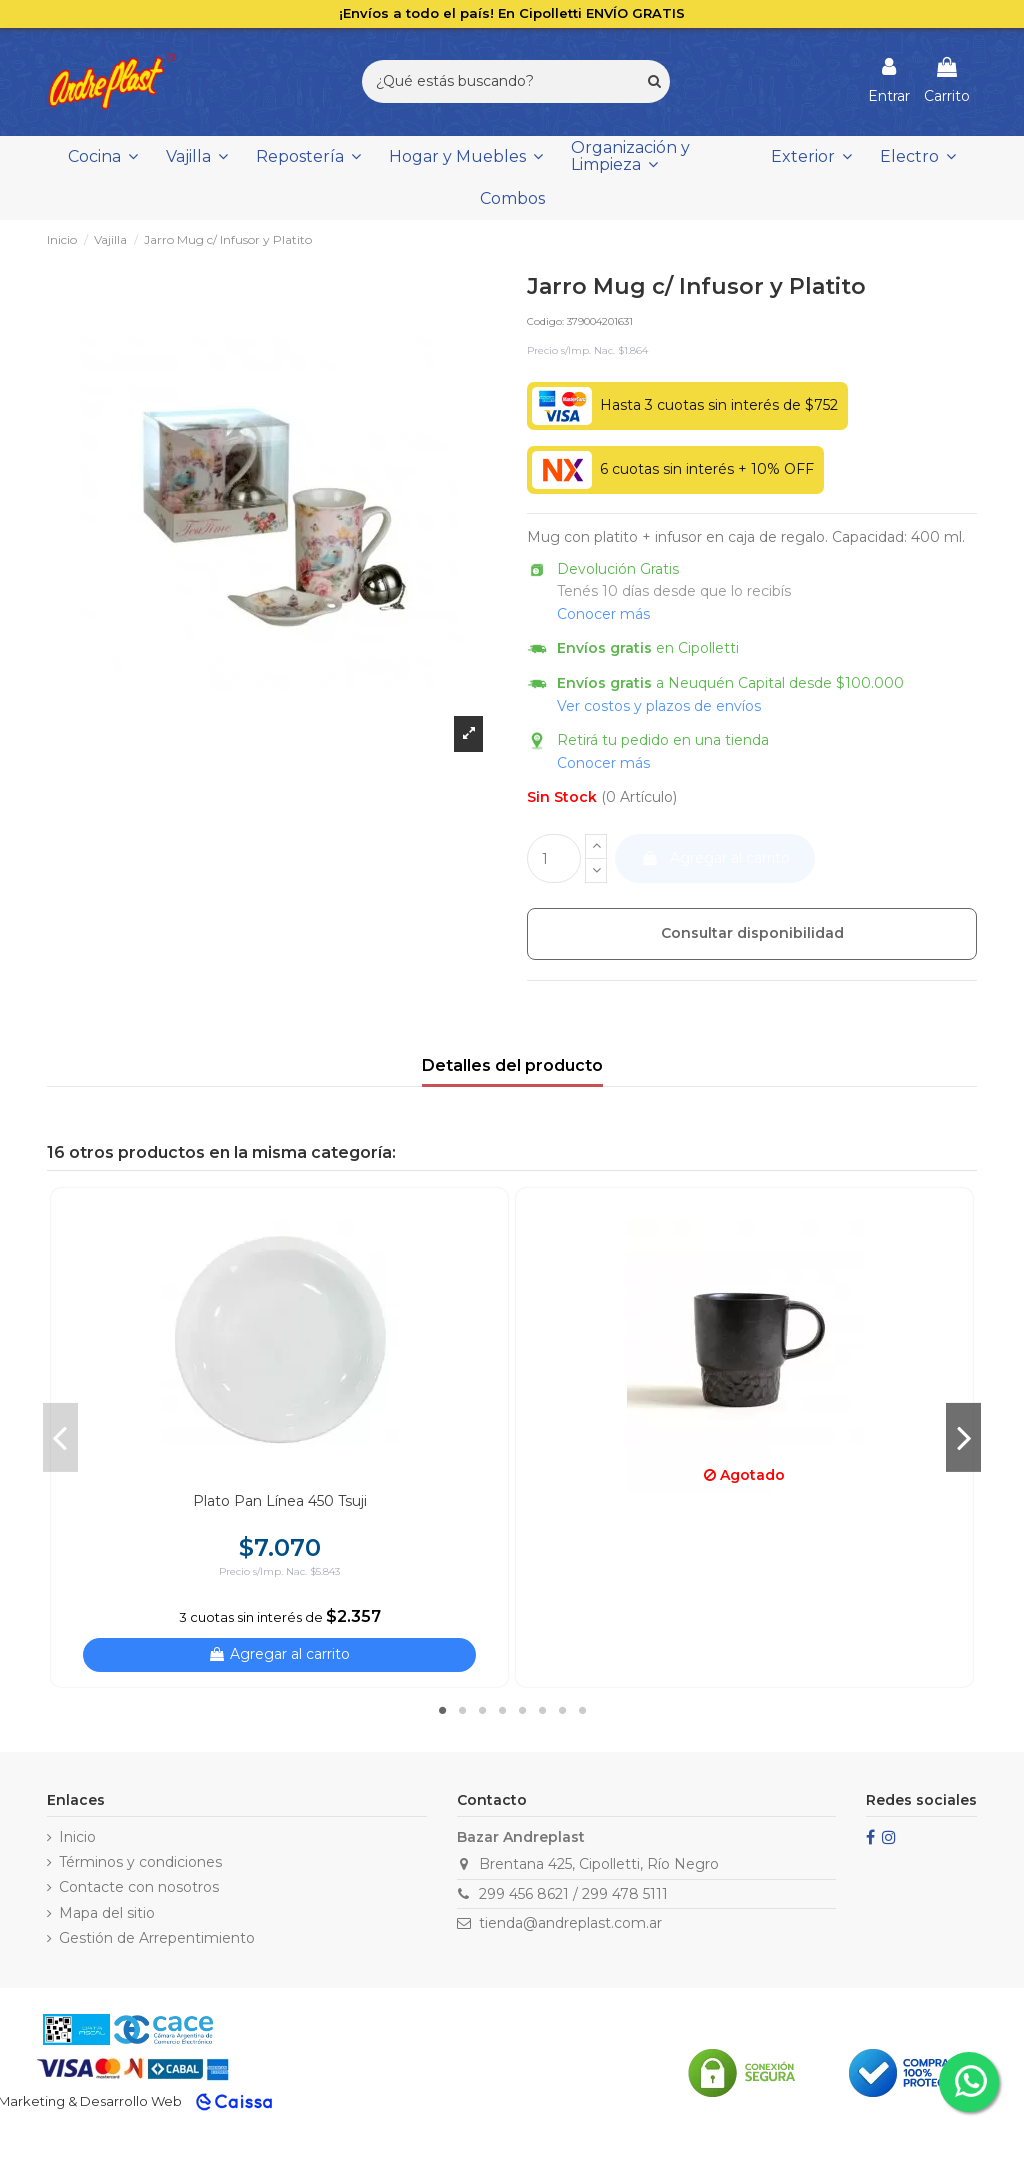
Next (963, 1437)
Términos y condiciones (140, 1862)
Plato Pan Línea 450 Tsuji (280, 1501)
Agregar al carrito (715, 858)
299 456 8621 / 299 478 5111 (573, 1894)
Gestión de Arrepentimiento (157, 1938)
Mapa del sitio (107, 1913)
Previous (60, 1437)
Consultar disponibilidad (752, 933)
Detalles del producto (512, 1065)
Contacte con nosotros (139, 1887)
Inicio (77, 1837)
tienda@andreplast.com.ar (570, 1923)
